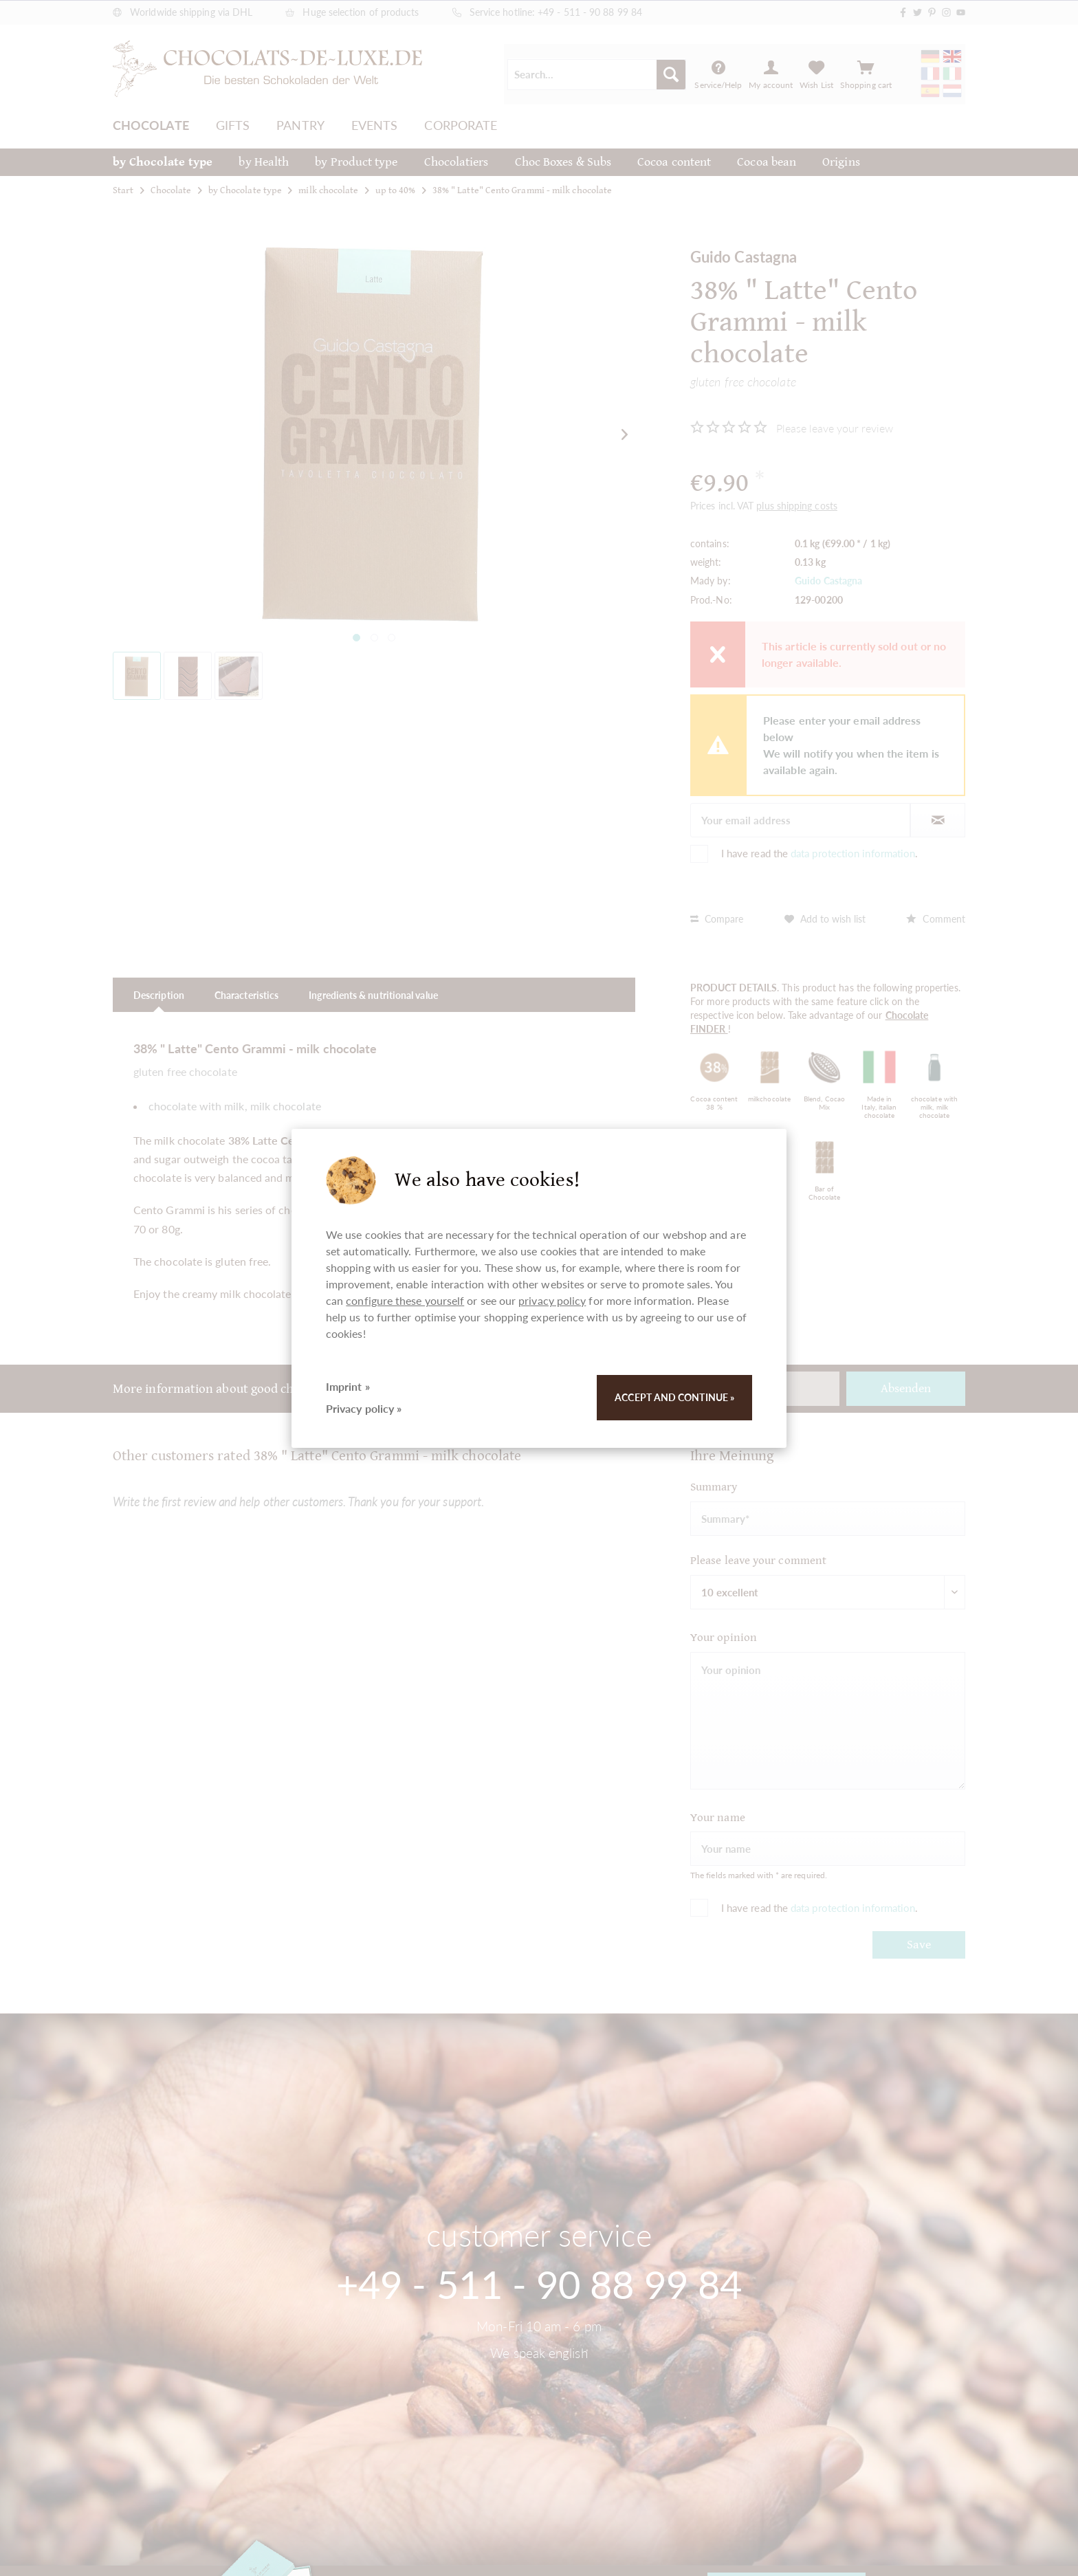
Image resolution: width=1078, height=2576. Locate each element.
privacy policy (552, 1300)
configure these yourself (405, 1300)
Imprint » (348, 1386)
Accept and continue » (674, 1397)
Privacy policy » (364, 1408)
